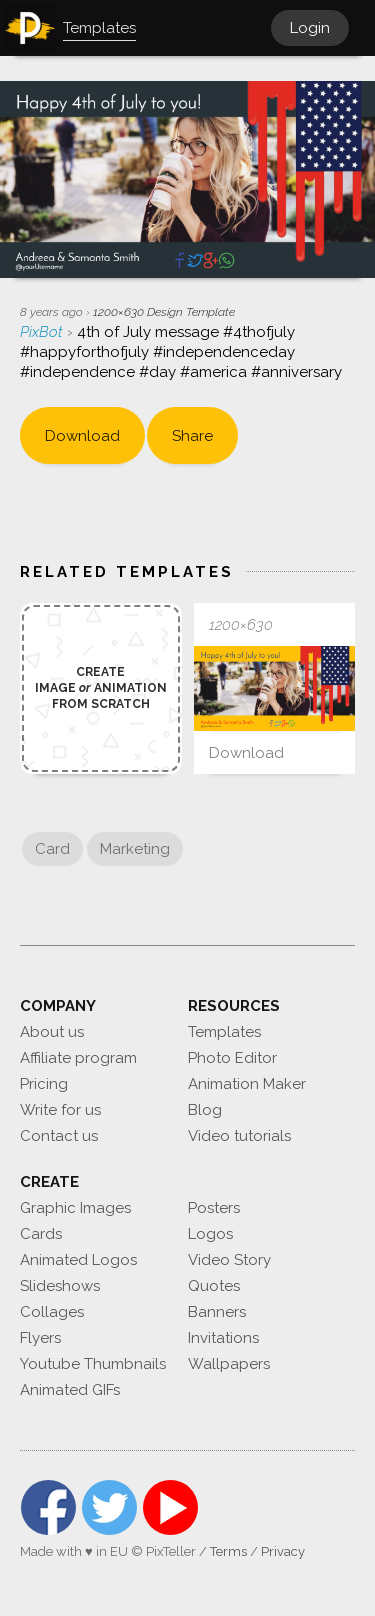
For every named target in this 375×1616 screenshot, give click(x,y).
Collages (52, 1312)
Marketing (135, 849)
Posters (214, 1208)
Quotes (214, 1286)
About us (52, 1032)
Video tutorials (239, 1136)
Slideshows (60, 1286)
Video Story (229, 1260)
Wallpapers (229, 1364)
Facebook (48, 1507)
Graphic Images (75, 1208)
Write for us (60, 1110)
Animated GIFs (70, 1390)
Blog (205, 1110)
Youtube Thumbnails (93, 1364)
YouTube (170, 1507)
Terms (228, 1551)
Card (52, 849)
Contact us (59, 1136)
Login (310, 28)
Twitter (109, 1507)
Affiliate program (78, 1058)
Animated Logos (78, 1260)
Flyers (40, 1338)
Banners (217, 1312)
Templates (224, 1032)
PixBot (43, 332)
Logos (210, 1234)
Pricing (44, 1084)
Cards (41, 1234)
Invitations (223, 1338)
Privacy (283, 1551)
